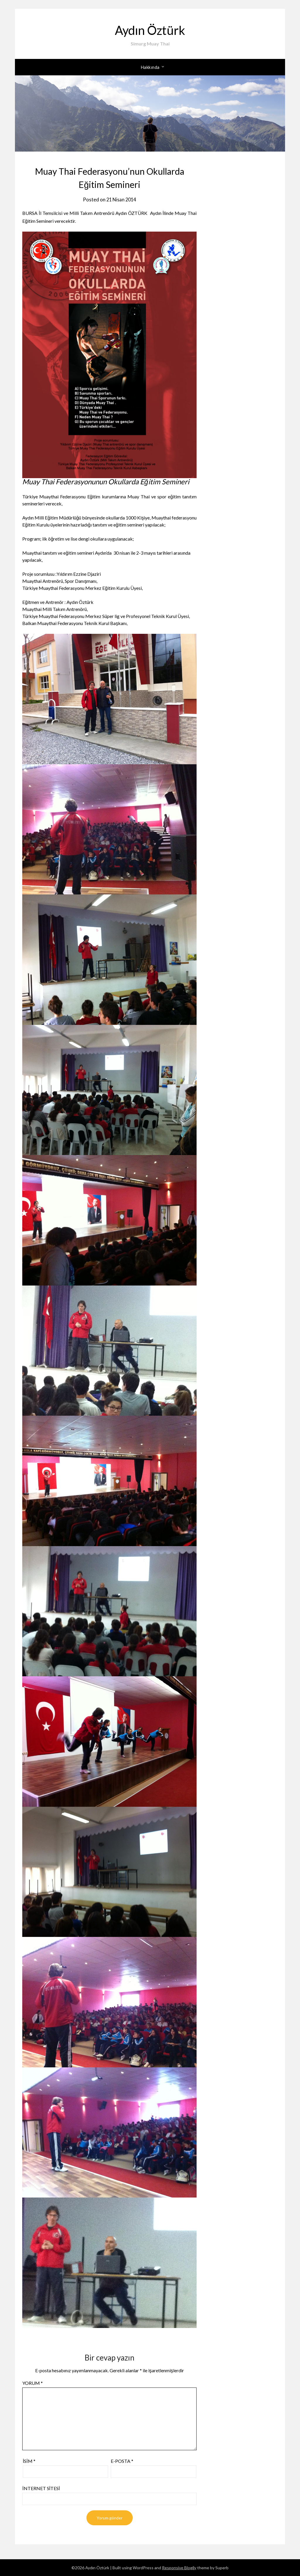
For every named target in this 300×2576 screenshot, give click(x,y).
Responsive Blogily (179, 2567)
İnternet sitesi (41, 2488)
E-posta (122, 2461)
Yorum (32, 2383)
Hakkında (150, 67)
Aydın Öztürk (150, 29)
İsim (29, 2461)
